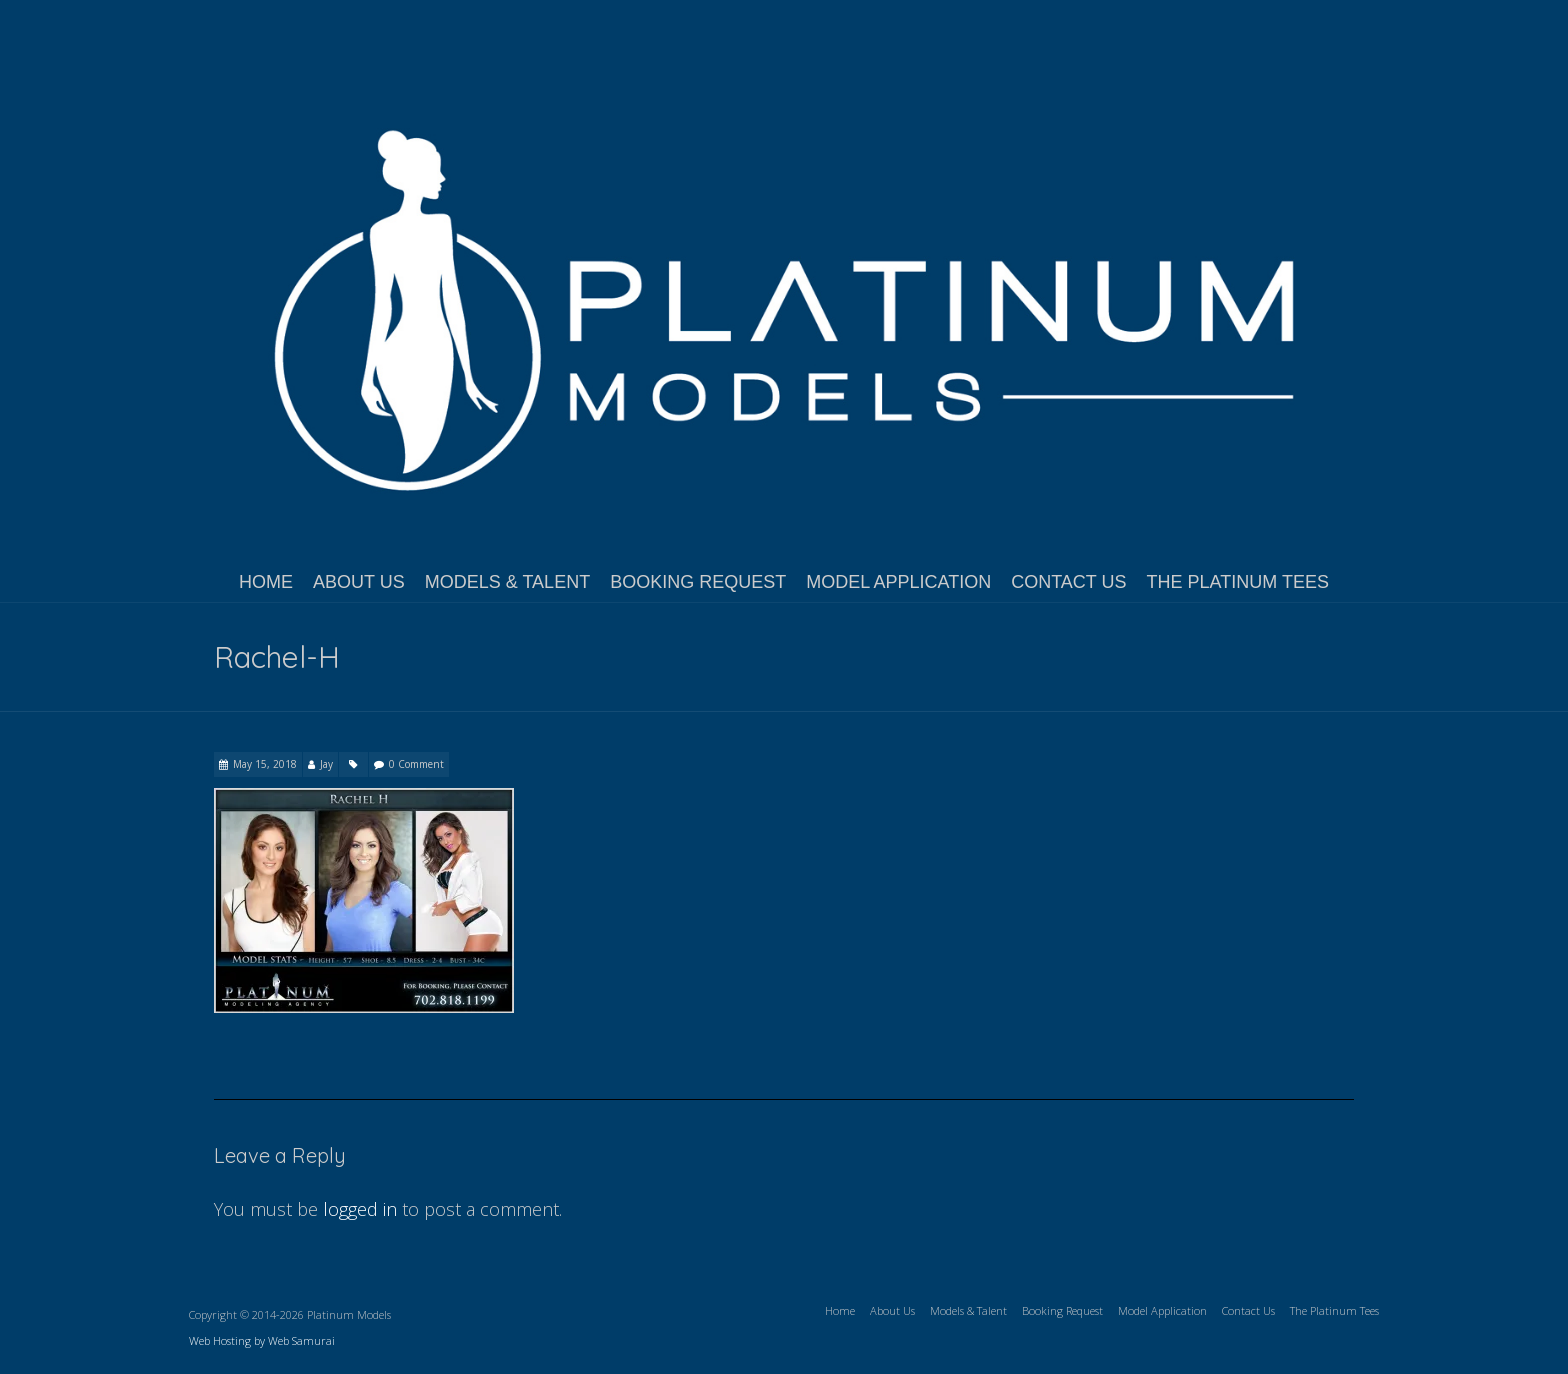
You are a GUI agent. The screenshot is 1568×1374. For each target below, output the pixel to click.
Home (266, 582)
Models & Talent (507, 582)
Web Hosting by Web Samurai (262, 1340)
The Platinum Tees (1238, 582)
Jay (326, 764)
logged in (360, 1209)
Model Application (898, 582)
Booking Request (698, 582)
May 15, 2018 (265, 764)
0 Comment (416, 764)
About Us (359, 582)
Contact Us (1068, 582)
